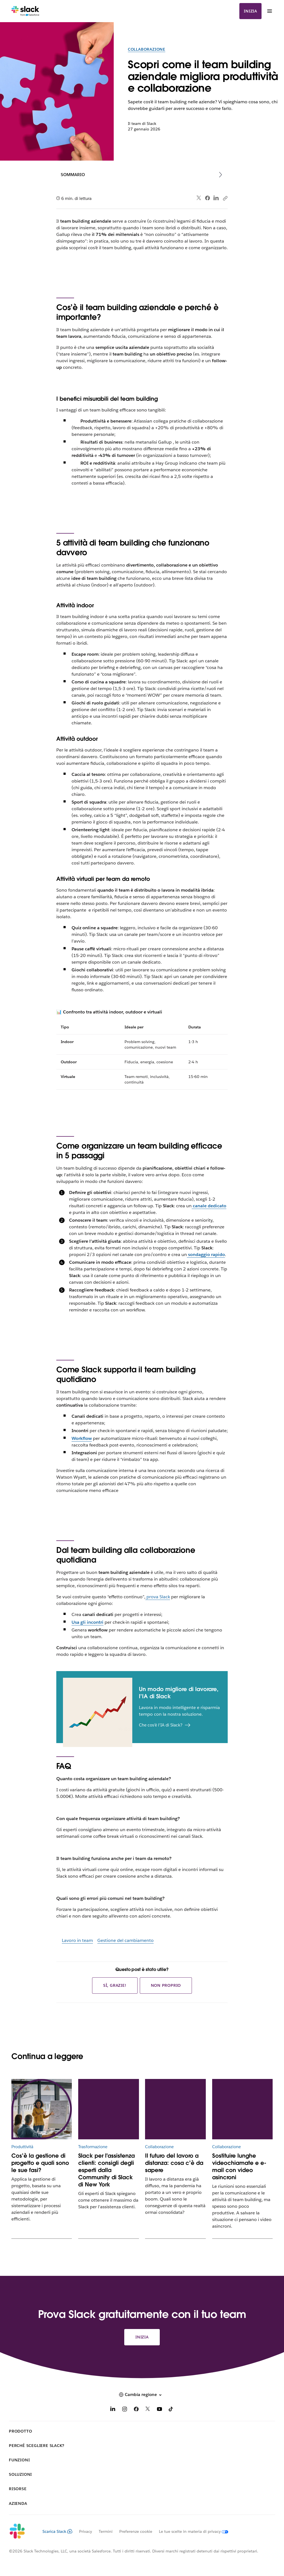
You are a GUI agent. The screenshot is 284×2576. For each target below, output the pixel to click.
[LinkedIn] (112, 2410)
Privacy (85, 2531)
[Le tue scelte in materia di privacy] (190, 2531)
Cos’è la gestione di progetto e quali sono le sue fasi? (40, 2163)
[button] (142, 2395)
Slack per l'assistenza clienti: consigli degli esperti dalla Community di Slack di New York (106, 2170)
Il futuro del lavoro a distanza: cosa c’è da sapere (174, 2163)
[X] (147, 2410)
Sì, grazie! (114, 1985)
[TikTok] (171, 2410)
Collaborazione (146, 49)
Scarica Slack (57, 2531)
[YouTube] (159, 2410)
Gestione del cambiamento (125, 1940)
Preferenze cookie (135, 2531)
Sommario (73, 174)
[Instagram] (124, 2410)
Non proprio (166, 1985)
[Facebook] (136, 2410)
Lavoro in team (77, 1940)
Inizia (250, 11)
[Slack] (25, 11)
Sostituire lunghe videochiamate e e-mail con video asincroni (239, 2166)
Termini (106, 2531)
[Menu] (269, 11)
